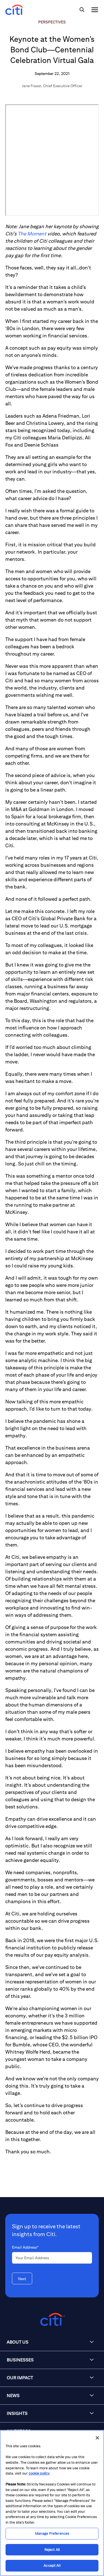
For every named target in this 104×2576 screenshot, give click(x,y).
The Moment (32, 234)
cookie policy (39, 2473)
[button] (52, 2342)
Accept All (52, 2565)
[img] (82, 10)
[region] (52, 2503)
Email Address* (25, 2247)
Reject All (52, 2550)
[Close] (97, 2438)
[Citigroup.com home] (52, 2319)
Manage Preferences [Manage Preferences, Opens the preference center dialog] (52, 2533)
